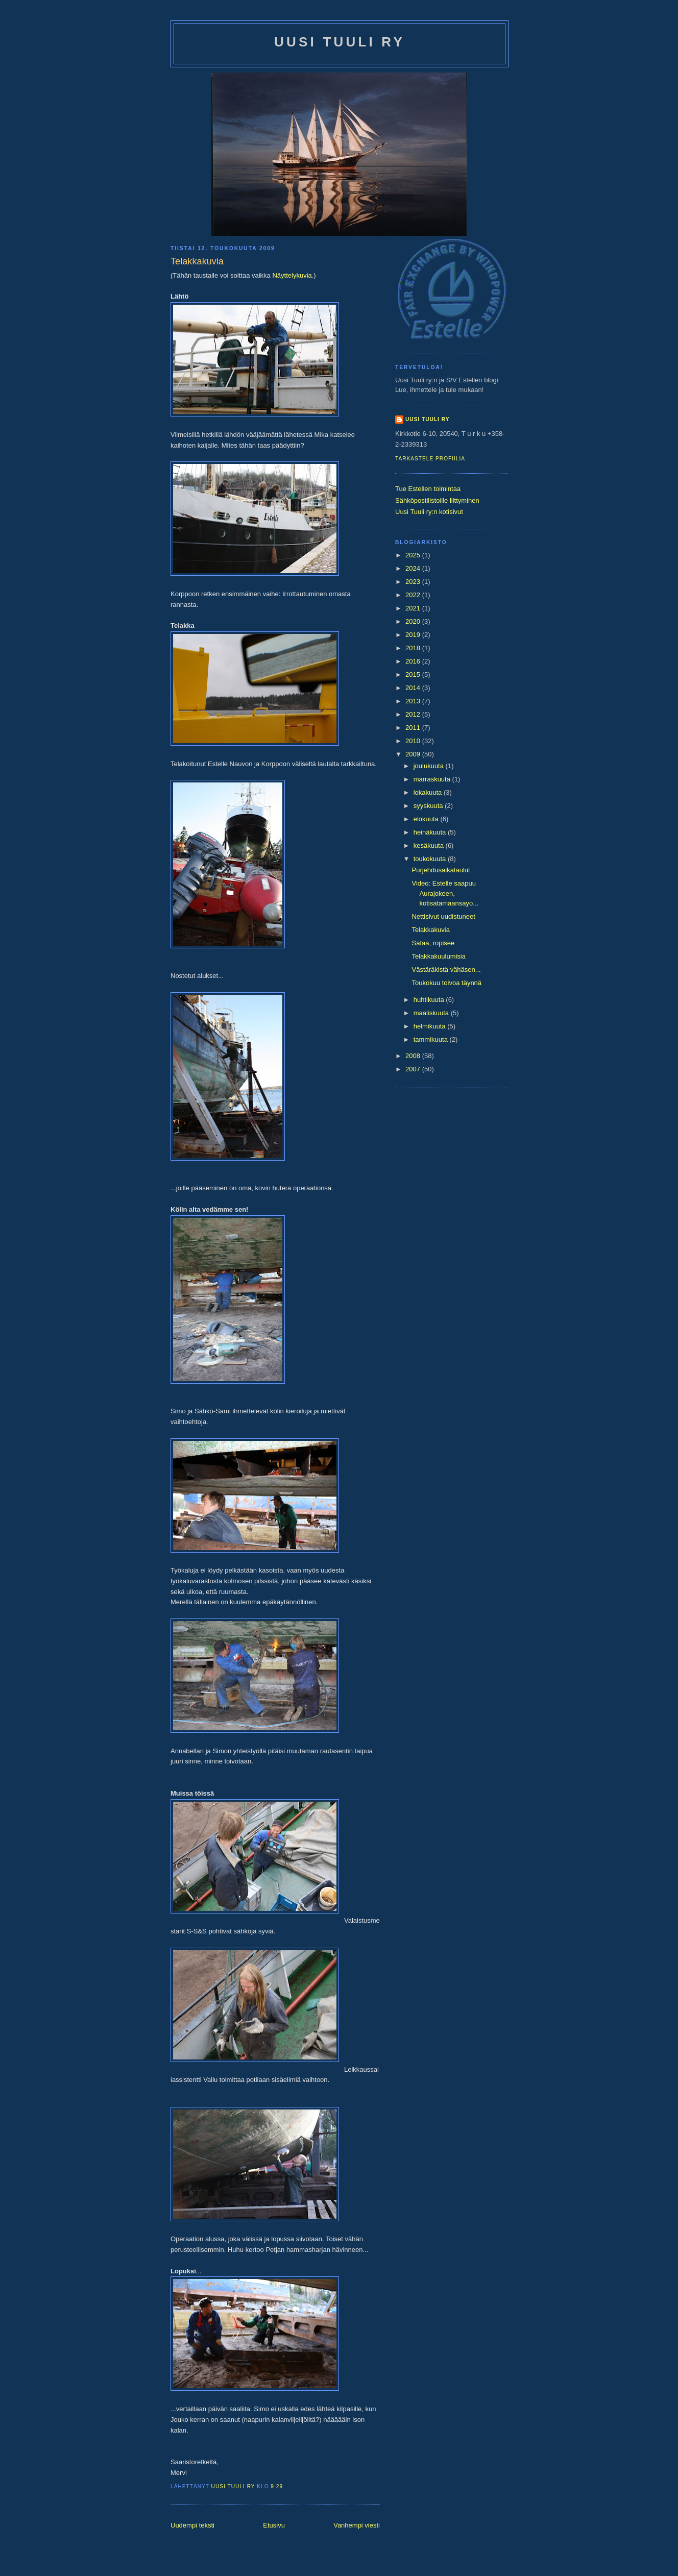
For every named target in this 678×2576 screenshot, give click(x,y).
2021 (413, 608)
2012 (413, 714)
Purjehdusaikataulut (440, 870)
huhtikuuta (430, 999)
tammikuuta (432, 1039)
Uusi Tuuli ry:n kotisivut (429, 512)
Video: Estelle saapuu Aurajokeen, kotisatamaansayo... (444, 893)
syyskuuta (429, 805)
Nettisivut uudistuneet (443, 916)
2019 (413, 635)
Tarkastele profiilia (430, 458)
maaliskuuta (432, 1013)
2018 (413, 648)
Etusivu (274, 2525)
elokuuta (427, 819)
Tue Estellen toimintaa (428, 489)
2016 (413, 661)
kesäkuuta (430, 845)
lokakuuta (429, 792)
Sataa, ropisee (432, 943)
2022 (413, 595)
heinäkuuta (431, 832)
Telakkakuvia (430, 930)
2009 (413, 754)
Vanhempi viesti (356, 2525)
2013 (413, 701)
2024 (413, 568)
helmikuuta (430, 1026)
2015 (413, 674)
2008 (413, 1056)
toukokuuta (431, 859)
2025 (413, 555)
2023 (413, 581)
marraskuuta (433, 779)
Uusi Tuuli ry (339, 42)
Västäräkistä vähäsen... (445, 969)
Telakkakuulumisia (438, 956)
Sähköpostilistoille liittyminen (437, 500)
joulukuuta (430, 766)
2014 (413, 688)
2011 (413, 727)
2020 (413, 621)
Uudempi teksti (192, 2525)
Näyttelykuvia (291, 275)
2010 (413, 741)
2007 (413, 1069)
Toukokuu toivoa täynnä (446, 983)
